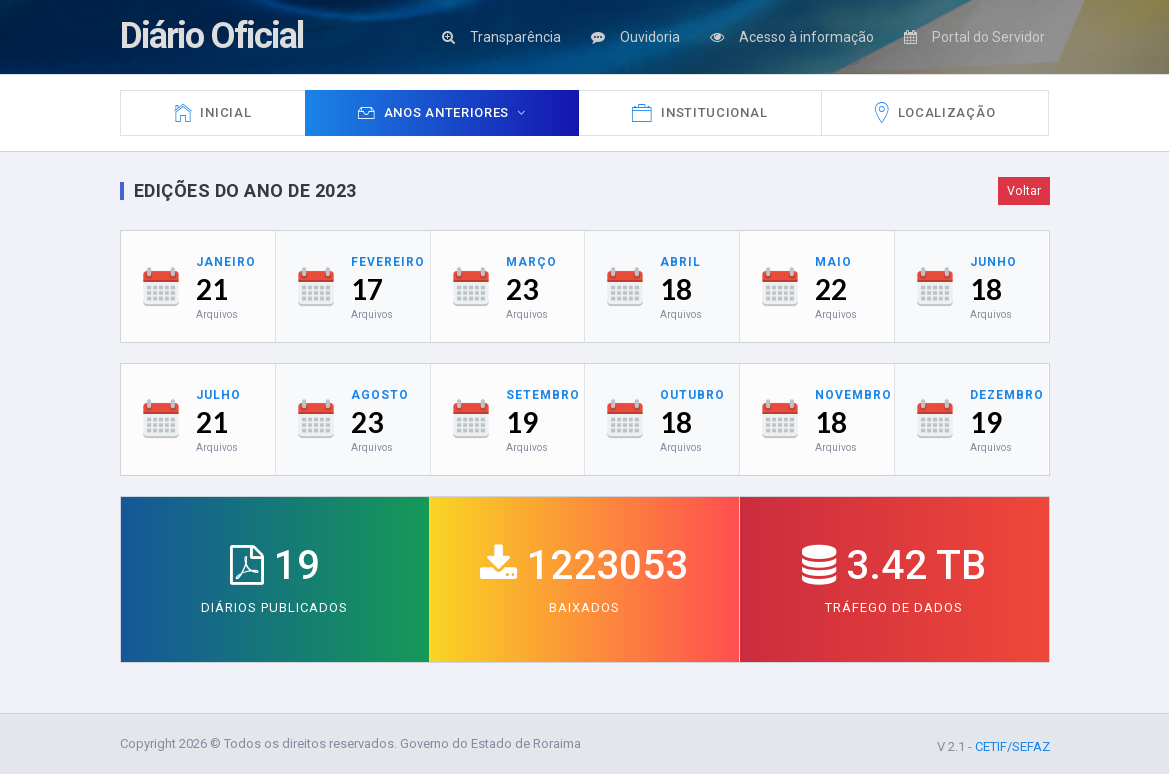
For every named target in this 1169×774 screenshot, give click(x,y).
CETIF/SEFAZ (1012, 746)
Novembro (853, 395)
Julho (218, 395)
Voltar (1024, 191)
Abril (680, 262)
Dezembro (1007, 395)
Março (531, 262)
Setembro (543, 395)
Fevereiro (388, 262)
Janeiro (226, 262)
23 (522, 289)
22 (831, 289)
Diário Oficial (211, 36)
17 (367, 289)
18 (676, 289)
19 (522, 422)
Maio (833, 262)
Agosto (380, 395)
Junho (993, 262)
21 (212, 289)
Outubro (692, 395)
